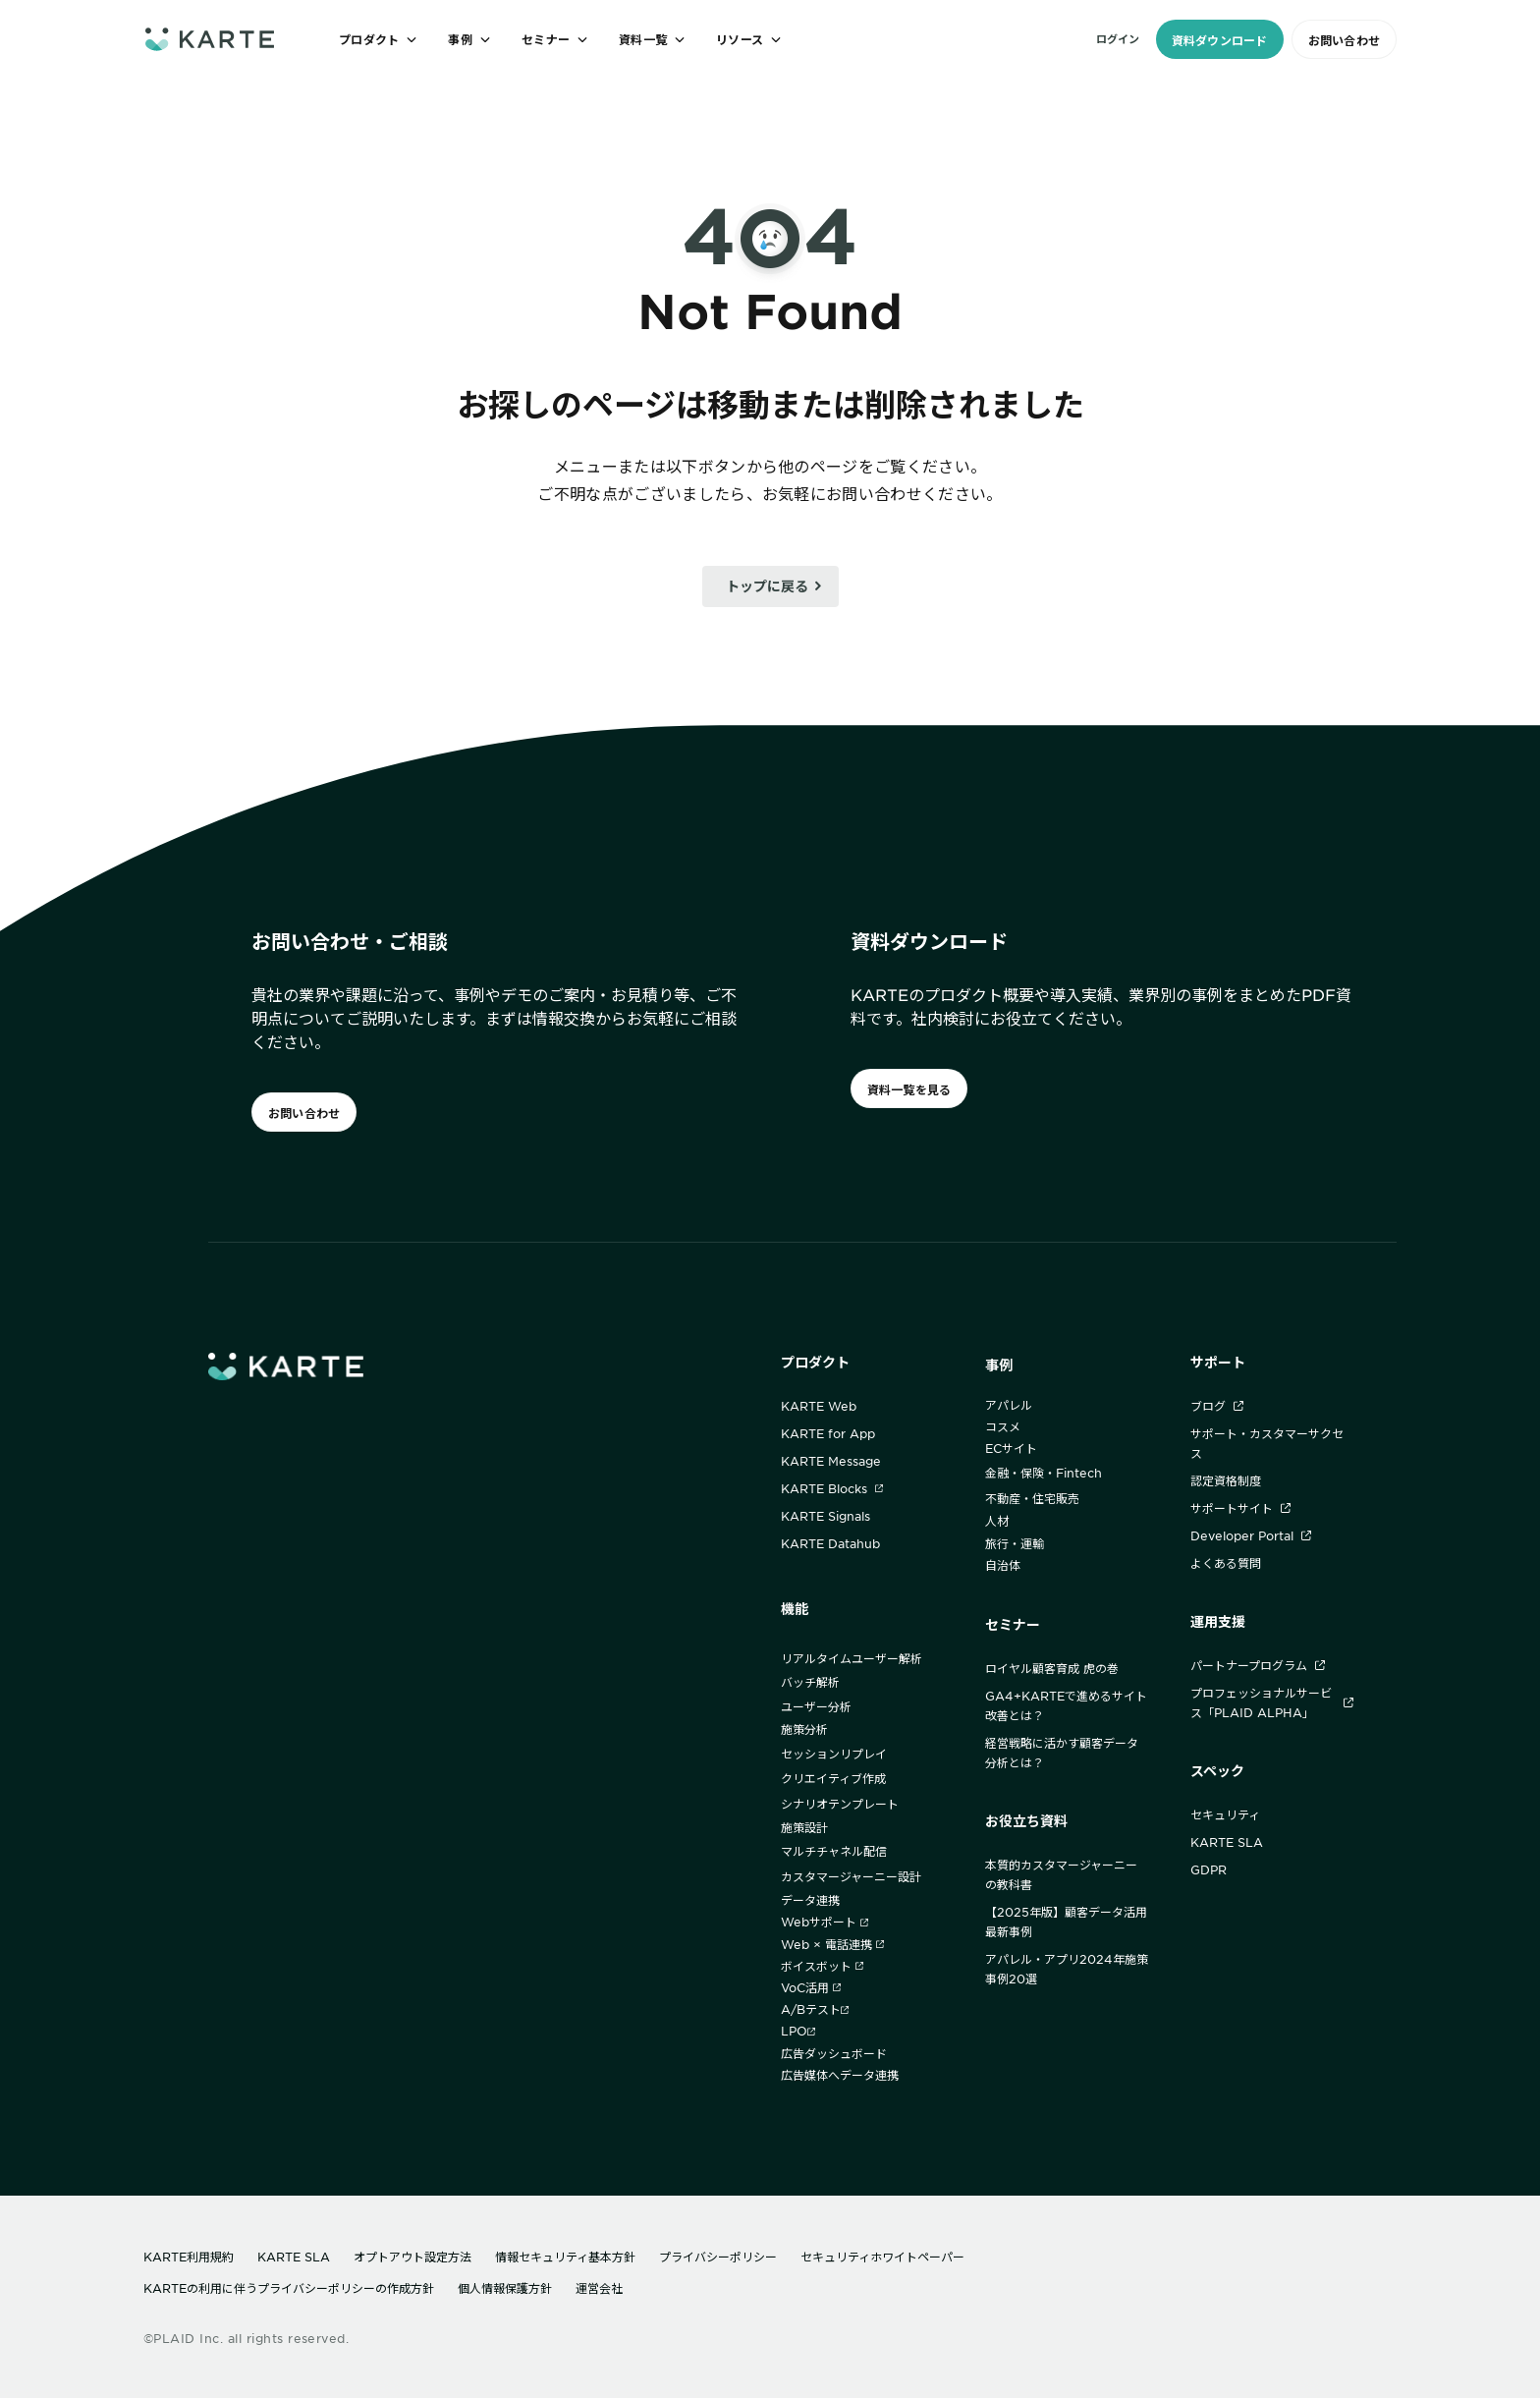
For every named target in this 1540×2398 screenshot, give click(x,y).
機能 (794, 1608)
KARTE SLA (1226, 1842)
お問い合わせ (1344, 40)
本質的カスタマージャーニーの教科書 (1061, 1874)
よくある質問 (1225, 1563)
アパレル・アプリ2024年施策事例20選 (1066, 1968)
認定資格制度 (1225, 1480)
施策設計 (804, 1827)
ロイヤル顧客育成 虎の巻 (1052, 1668)
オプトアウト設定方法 (412, 2256)
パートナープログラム (1257, 1665)
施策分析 (804, 1729)
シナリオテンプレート (840, 1804)
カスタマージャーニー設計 (851, 1876)
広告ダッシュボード (834, 2053)
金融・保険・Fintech (1043, 1472)
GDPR (1208, 1869)
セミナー (1012, 1624)
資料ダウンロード (1220, 40)
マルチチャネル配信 (834, 1851)
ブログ (1216, 1406)
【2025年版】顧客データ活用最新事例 (1066, 1921)
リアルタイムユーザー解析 (851, 1658)
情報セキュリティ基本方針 (565, 2256)
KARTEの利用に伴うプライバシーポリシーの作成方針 (288, 2288)
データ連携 (810, 1900)
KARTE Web (818, 1406)
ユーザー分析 (816, 1706)
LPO (798, 2030)
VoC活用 (811, 1987)
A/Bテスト (815, 2009)
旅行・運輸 (1014, 1543)
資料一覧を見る (909, 1089)
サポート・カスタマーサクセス (1267, 1443)
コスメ (1002, 1426)
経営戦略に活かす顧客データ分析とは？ (1061, 1752)
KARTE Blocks (832, 1488)
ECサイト (1011, 1448)
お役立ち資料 (1026, 1820)
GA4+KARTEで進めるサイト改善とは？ (1066, 1705)
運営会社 (599, 2288)
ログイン (1118, 38)
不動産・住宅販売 (1032, 1498)
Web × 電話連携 (832, 1944)
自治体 (1002, 1565)
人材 (997, 1521)
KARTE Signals (825, 1516)
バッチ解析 (810, 1682)
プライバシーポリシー (718, 2256)
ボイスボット (822, 1966)
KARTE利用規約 (188, 2256)
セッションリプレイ (834, 1753)
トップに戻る (767, 586)
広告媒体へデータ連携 (840, 2075)
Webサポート (824, 1921)
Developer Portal (1250, 1535)
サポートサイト (1240, 1508)
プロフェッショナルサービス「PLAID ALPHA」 (1271, 1702)
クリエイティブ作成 (833, 1778)
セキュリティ (1225, 1814)
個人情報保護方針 (505, 2288)
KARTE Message (831, 1461)
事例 (999, 1365)
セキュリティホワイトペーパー (882, 2256)
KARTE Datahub (830, 1543)
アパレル (1008, 1405)
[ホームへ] (209, 39)
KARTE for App (828, 1433)
